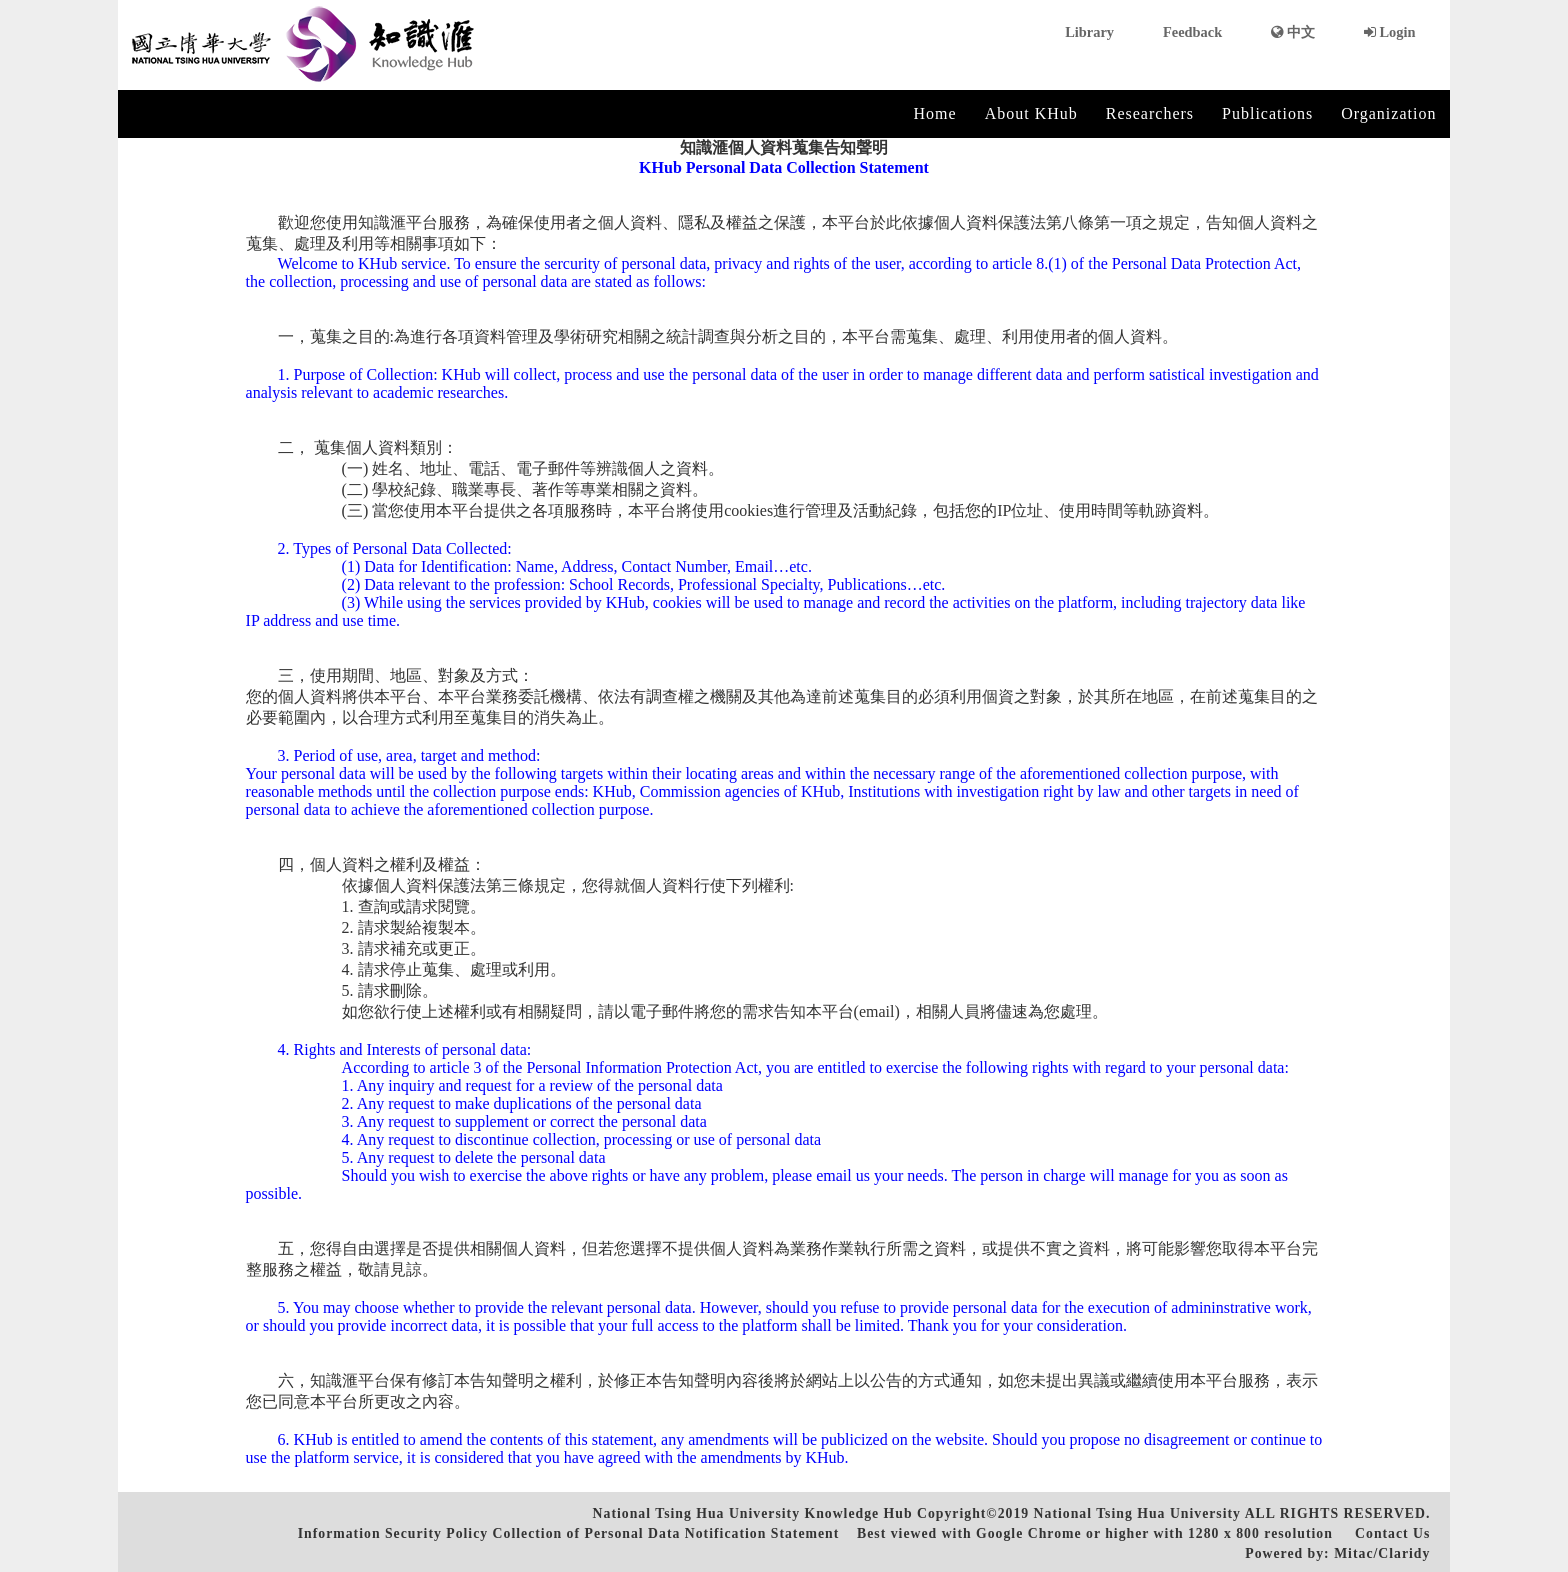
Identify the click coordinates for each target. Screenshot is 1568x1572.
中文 (1293, 32)
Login (1390, 32)
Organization (1388, 113)
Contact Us (1392, 1533)
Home (935, 113)
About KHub (1031, 113)
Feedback (1192, 32)
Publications (1267, 113)
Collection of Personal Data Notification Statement (666, 1533)
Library (1089, 32)
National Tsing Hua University (1137, 1513)
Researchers (1150, 113)
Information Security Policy (393, 1533)
